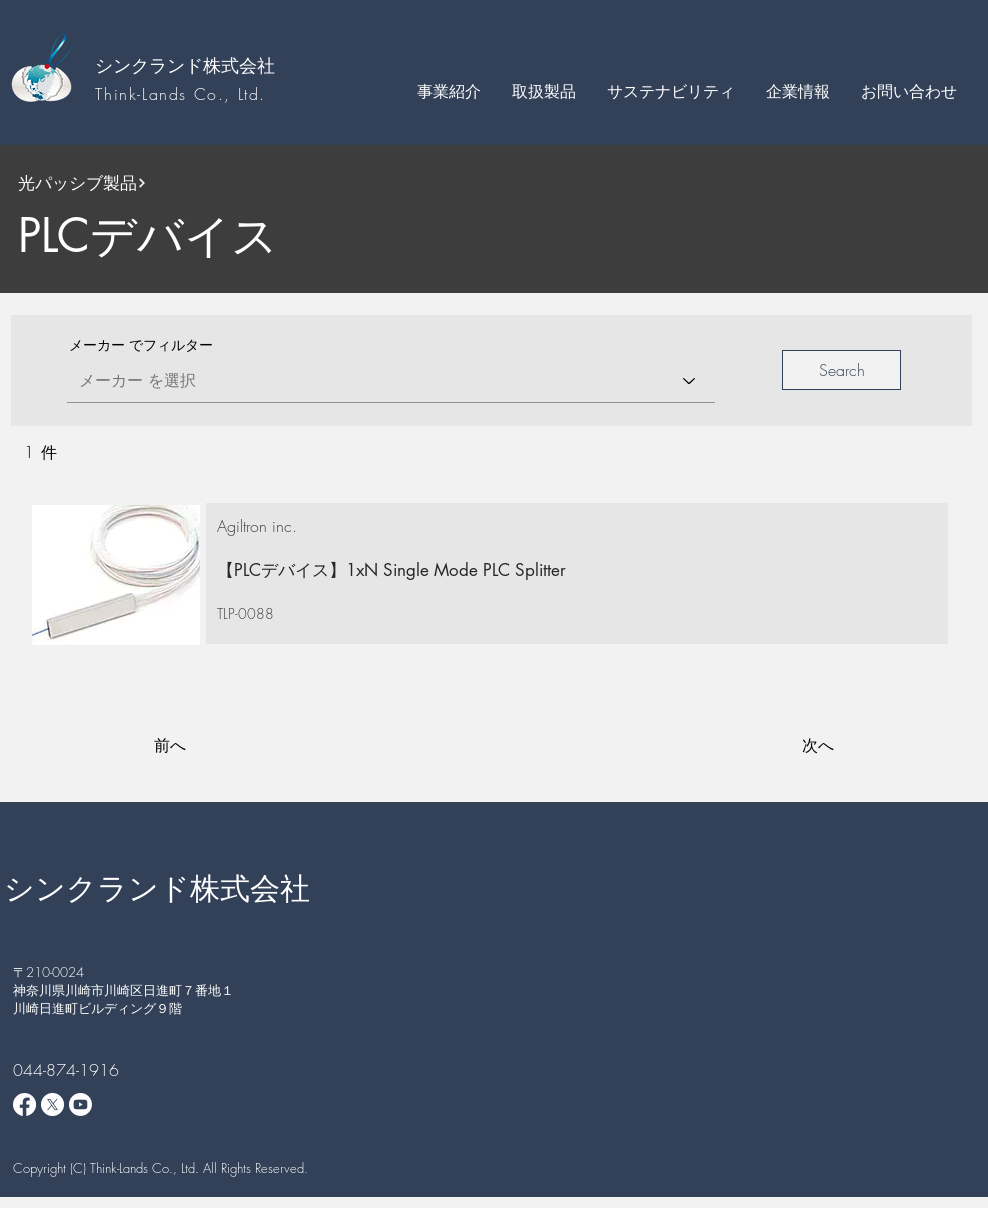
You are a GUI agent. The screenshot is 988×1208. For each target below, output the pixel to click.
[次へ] (784, 746)
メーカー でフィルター (141, 345)
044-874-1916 (66, 1070)
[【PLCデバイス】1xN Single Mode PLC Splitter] (567, 570)
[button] (448, 91)
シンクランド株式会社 (185, 65)
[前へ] (220, 746)
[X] (52, 1104)
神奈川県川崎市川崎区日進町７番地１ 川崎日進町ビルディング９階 (130, 999)
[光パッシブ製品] (167, 183)
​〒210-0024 (48, 972)
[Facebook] (24, 1104)
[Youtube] (80, 1104)
